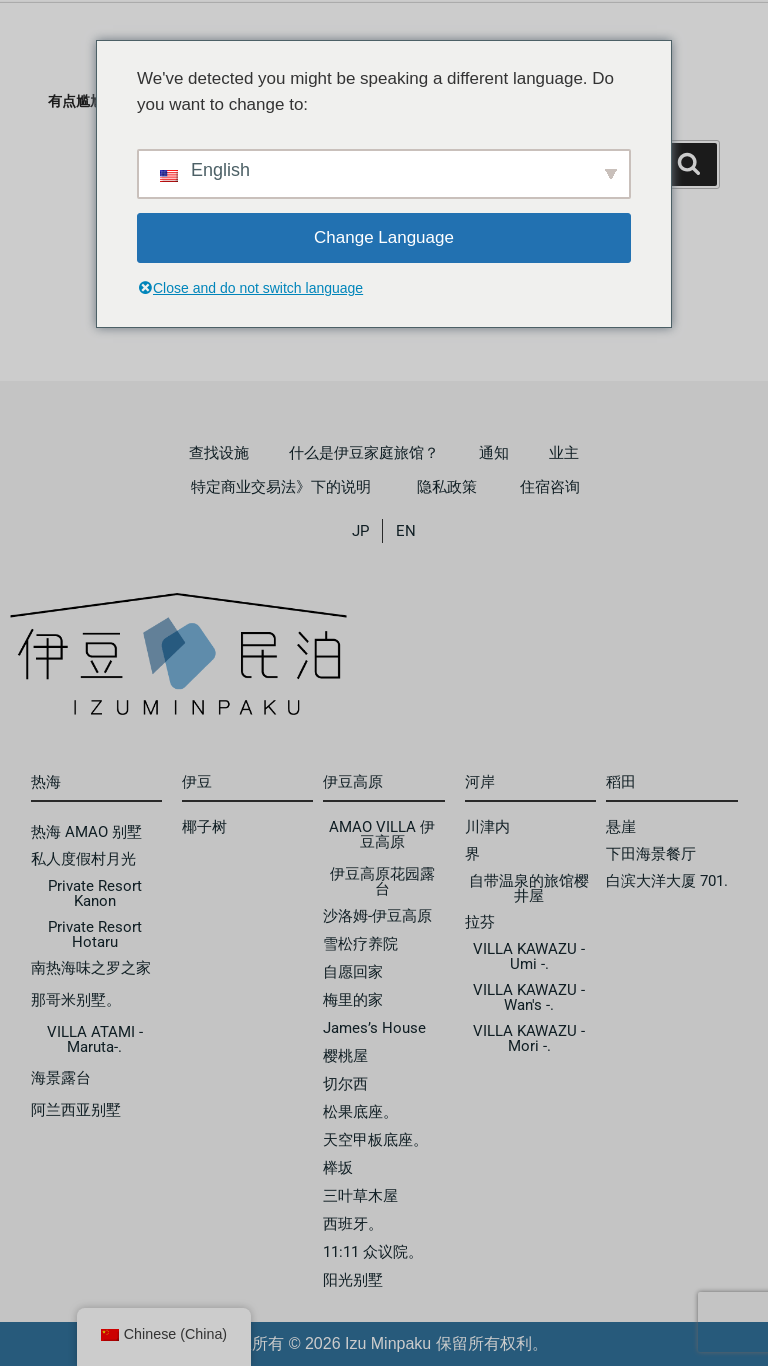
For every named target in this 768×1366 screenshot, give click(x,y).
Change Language (384, 237)
